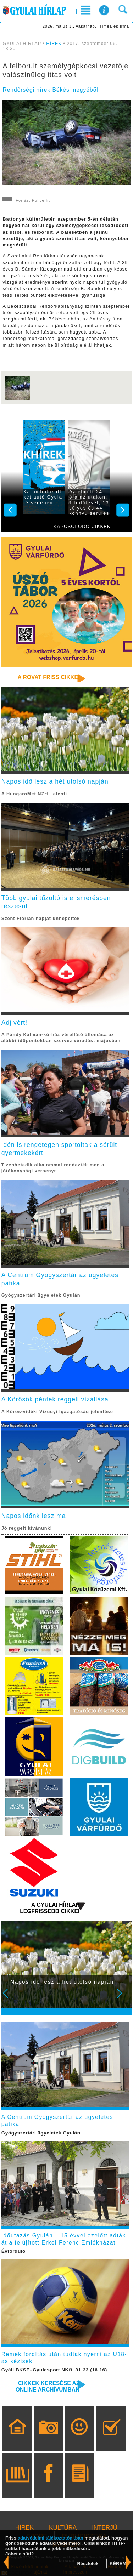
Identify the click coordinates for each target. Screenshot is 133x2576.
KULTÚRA (63, 2527)
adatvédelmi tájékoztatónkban (50, 2538)
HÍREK (54, 43)
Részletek (87, 2563)
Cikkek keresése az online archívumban (47, 2386)
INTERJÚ (104, 2527)
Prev (9, 1998)
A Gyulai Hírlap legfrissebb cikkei (49, 1908)
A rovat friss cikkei (49, 677)
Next (123, 1998)
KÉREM (118, 2563)
